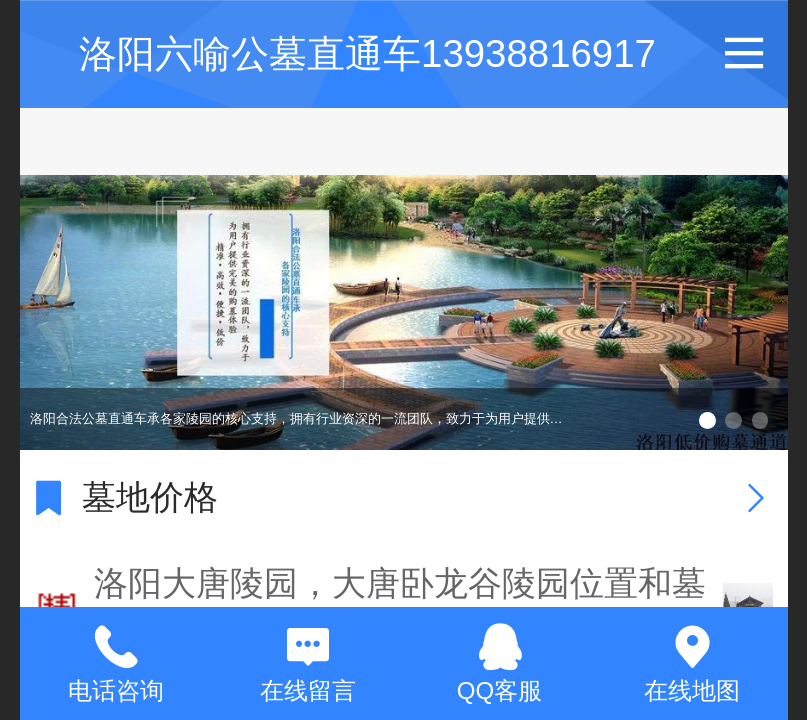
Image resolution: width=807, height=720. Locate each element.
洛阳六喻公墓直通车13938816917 (367, 53)
